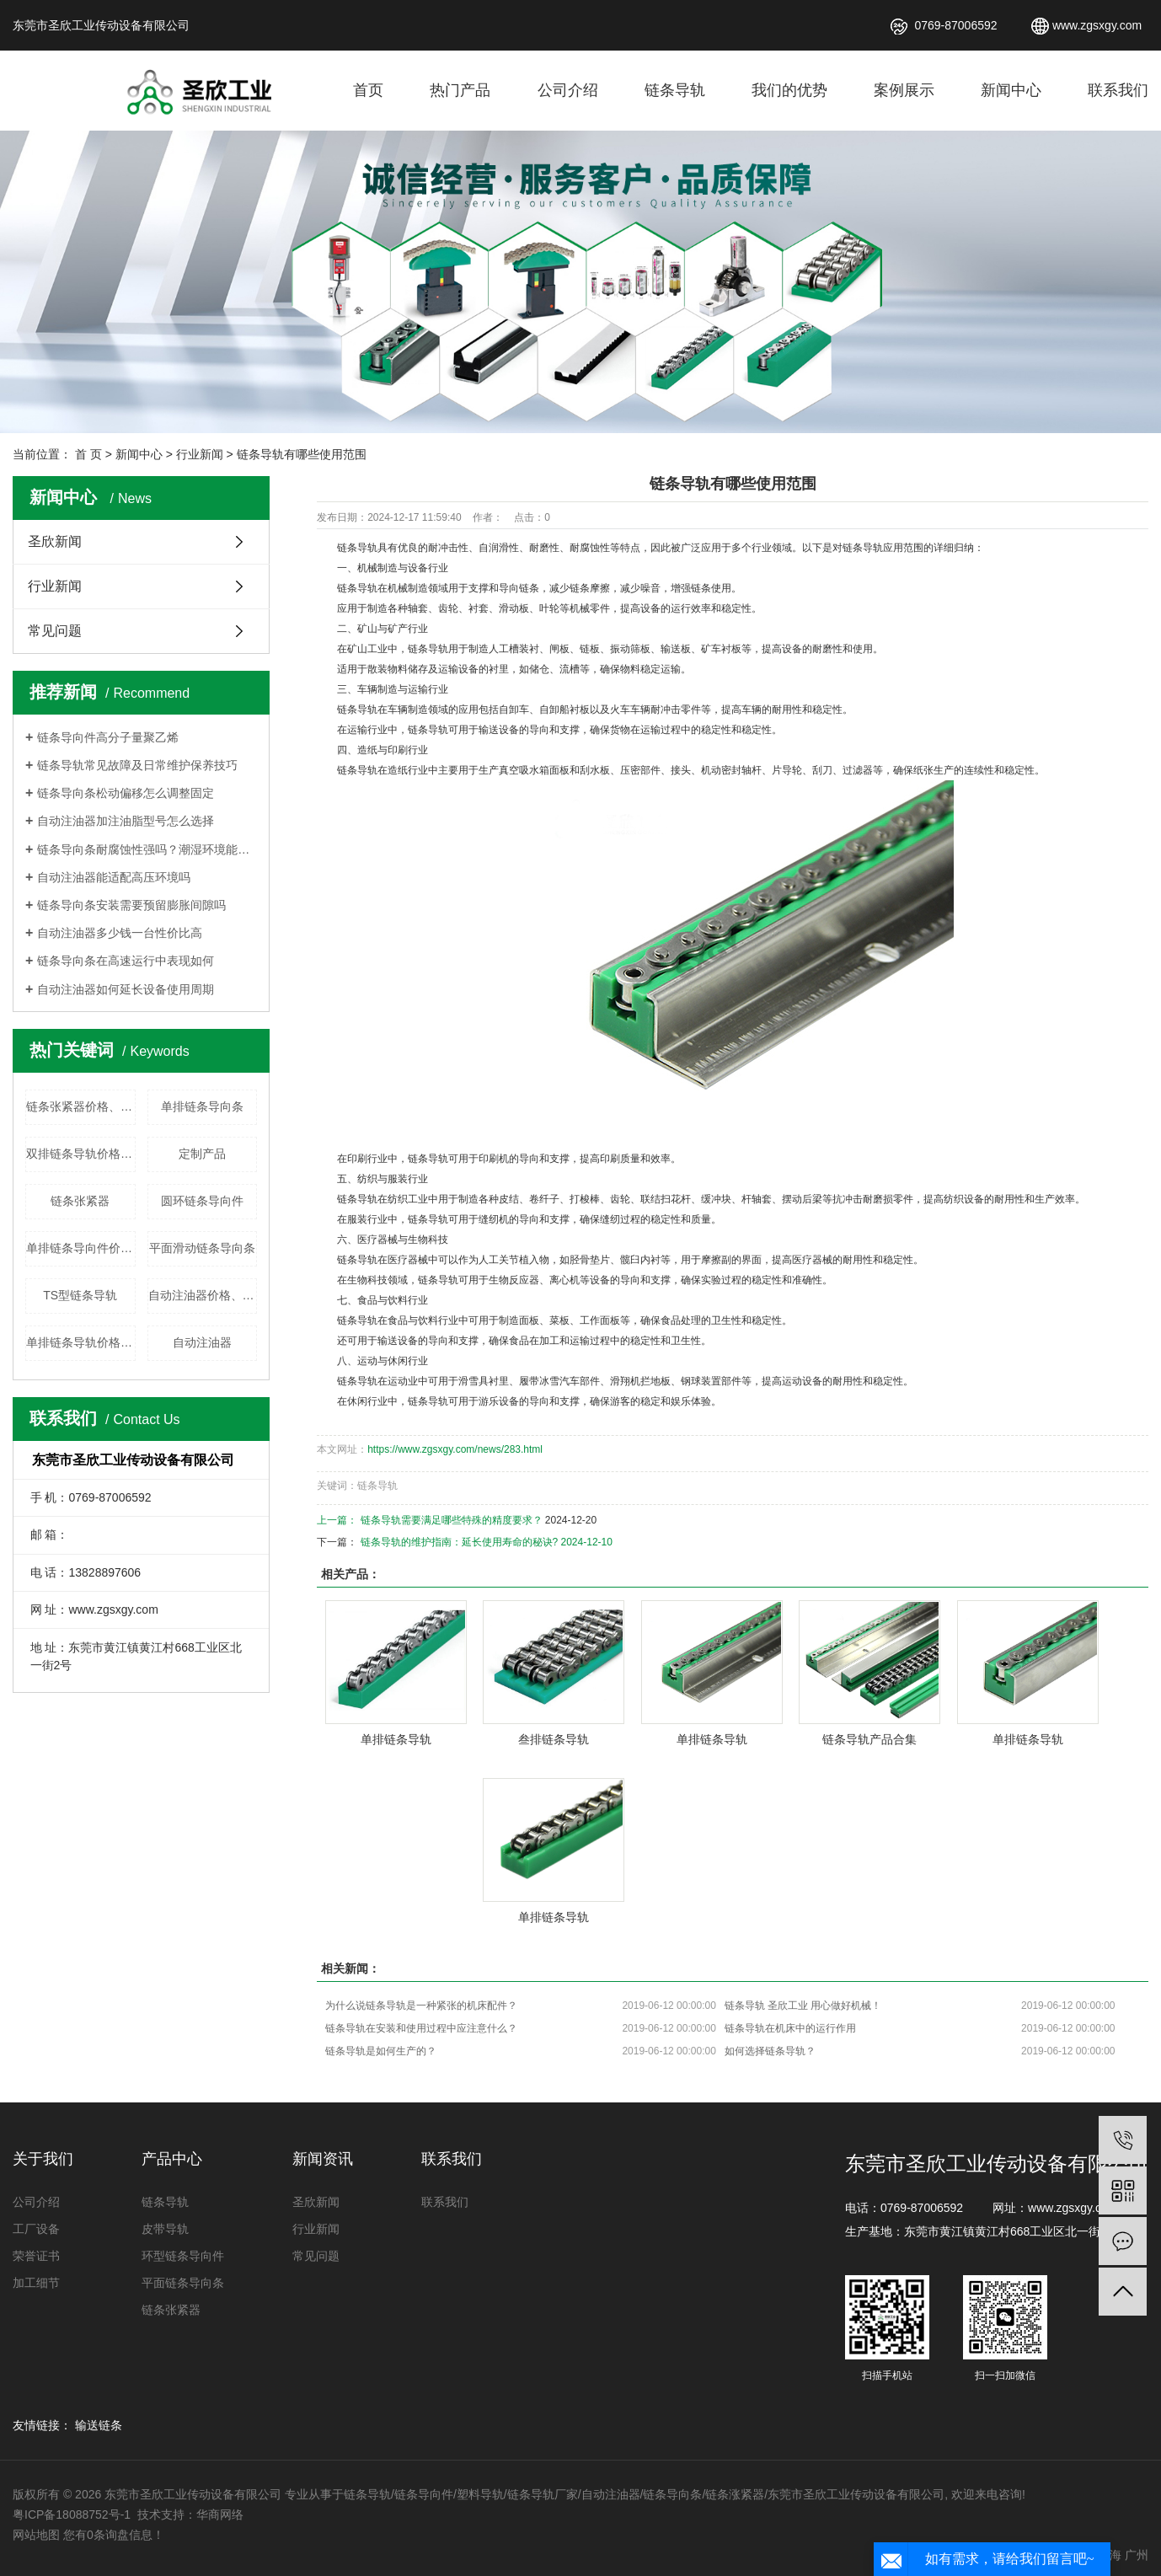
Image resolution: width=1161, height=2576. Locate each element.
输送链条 (98, 2425)
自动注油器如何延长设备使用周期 (125, 989)
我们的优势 (789, 90)
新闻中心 (1011, 90)
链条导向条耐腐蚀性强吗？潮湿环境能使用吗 (147, 849)
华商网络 (219, 2514)
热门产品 (460, 90)
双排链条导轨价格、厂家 (81, 1153)
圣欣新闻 (55, 541)
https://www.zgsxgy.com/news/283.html (455, 1449)
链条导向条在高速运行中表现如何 (125, 960)
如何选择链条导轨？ (770, 2051)
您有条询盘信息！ (113, 2534)
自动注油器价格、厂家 (203, 1295)
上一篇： (338, 1520)
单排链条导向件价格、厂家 (81, 1248)
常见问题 (55, 631)
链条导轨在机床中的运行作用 (790, 2028)
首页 (368, 90)
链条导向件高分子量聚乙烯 (108, 737)
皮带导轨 (165, 2229)
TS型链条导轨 (80, 1295)
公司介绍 (568, 90)
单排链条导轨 (396, 1739)
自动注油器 (202, 1342)
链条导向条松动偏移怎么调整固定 (125, 793)
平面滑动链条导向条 (202, 1248)
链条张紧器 (80, 1201)
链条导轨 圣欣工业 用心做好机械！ (803, 2005)
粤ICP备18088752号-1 (73, 2514)
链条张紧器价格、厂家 (81, 1106)
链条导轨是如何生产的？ (380, 2051)
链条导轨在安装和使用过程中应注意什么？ (421, 2028)
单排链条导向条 (202, 1106)
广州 (1136, 2555)
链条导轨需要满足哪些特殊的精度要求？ (452, 1520)
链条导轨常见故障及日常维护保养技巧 (137, 765)
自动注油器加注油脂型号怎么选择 (125, 820)
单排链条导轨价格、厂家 (81, 1342)
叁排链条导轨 (553, 1739)
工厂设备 (36, 2229)
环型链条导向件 (183, 2256)
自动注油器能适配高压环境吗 (113, 877)
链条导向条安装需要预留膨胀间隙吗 (131, 905)
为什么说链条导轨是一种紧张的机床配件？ (421, 2005)
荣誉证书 (36, 2256)
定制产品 (202, 1153)
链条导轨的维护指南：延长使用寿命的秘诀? (460, 1542)
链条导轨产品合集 (869, 1739)
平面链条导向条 (183, 2282)
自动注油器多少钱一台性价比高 (119, 933)
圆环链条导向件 (202, 1201)
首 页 (88, 454)
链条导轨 (675, 90)
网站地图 (36, 2534)
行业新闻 (199, 454)
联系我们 (1118, 90)
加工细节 (36, 2282)
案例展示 (904, 90)
